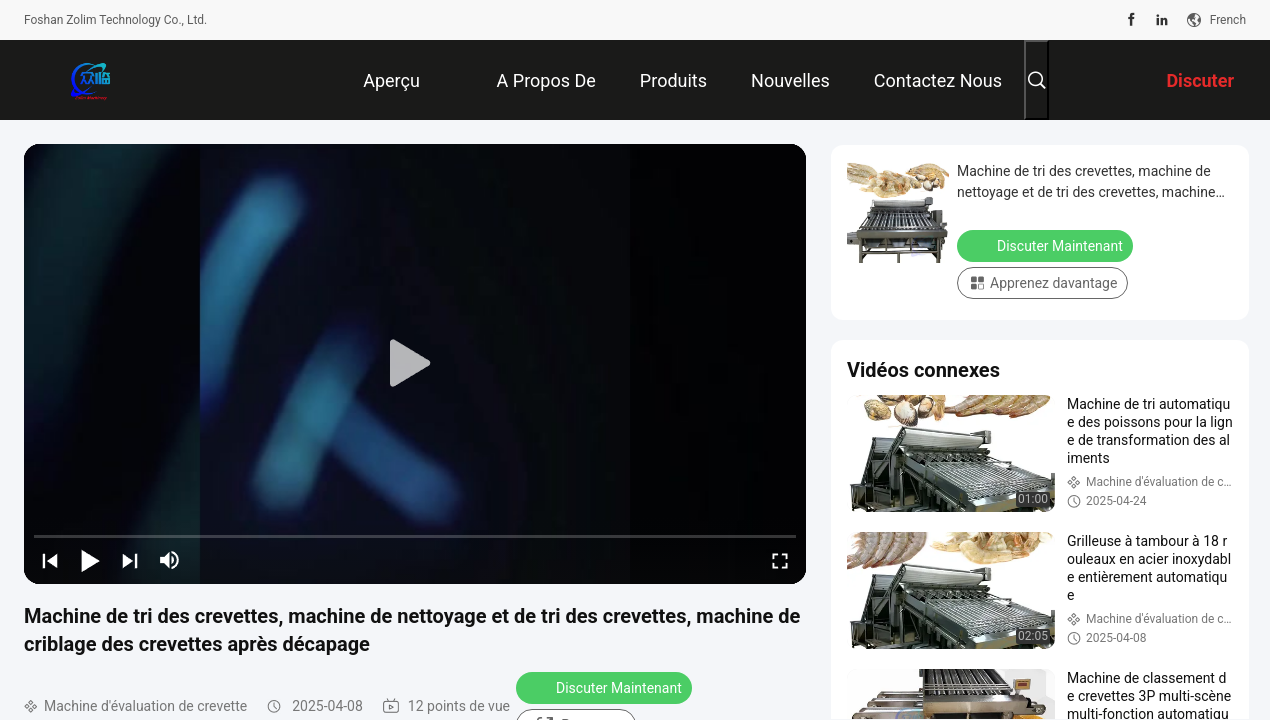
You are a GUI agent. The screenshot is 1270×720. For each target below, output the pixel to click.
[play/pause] (90, 560)
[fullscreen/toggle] (780, 560)
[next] (130, 560)
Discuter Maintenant (606, 687)
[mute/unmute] (170, 560)
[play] (415, 364)
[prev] (50, 560)
